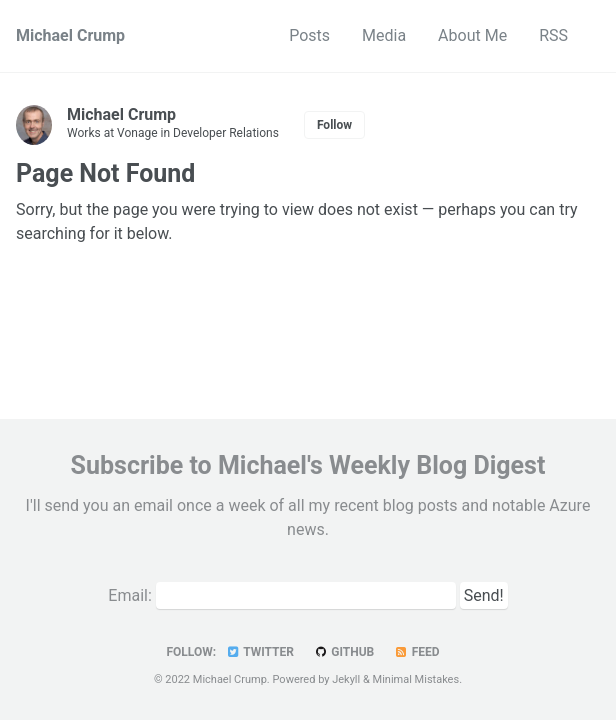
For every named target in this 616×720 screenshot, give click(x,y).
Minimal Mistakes (416, 679)
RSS (553, 35)
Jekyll (346, 679)
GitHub (343, 652)
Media (384, 35)
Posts (309, 35)
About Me (472, 35)
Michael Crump (70, 35)
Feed (416, 652)
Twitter (259, 652)
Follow (334, 125)
